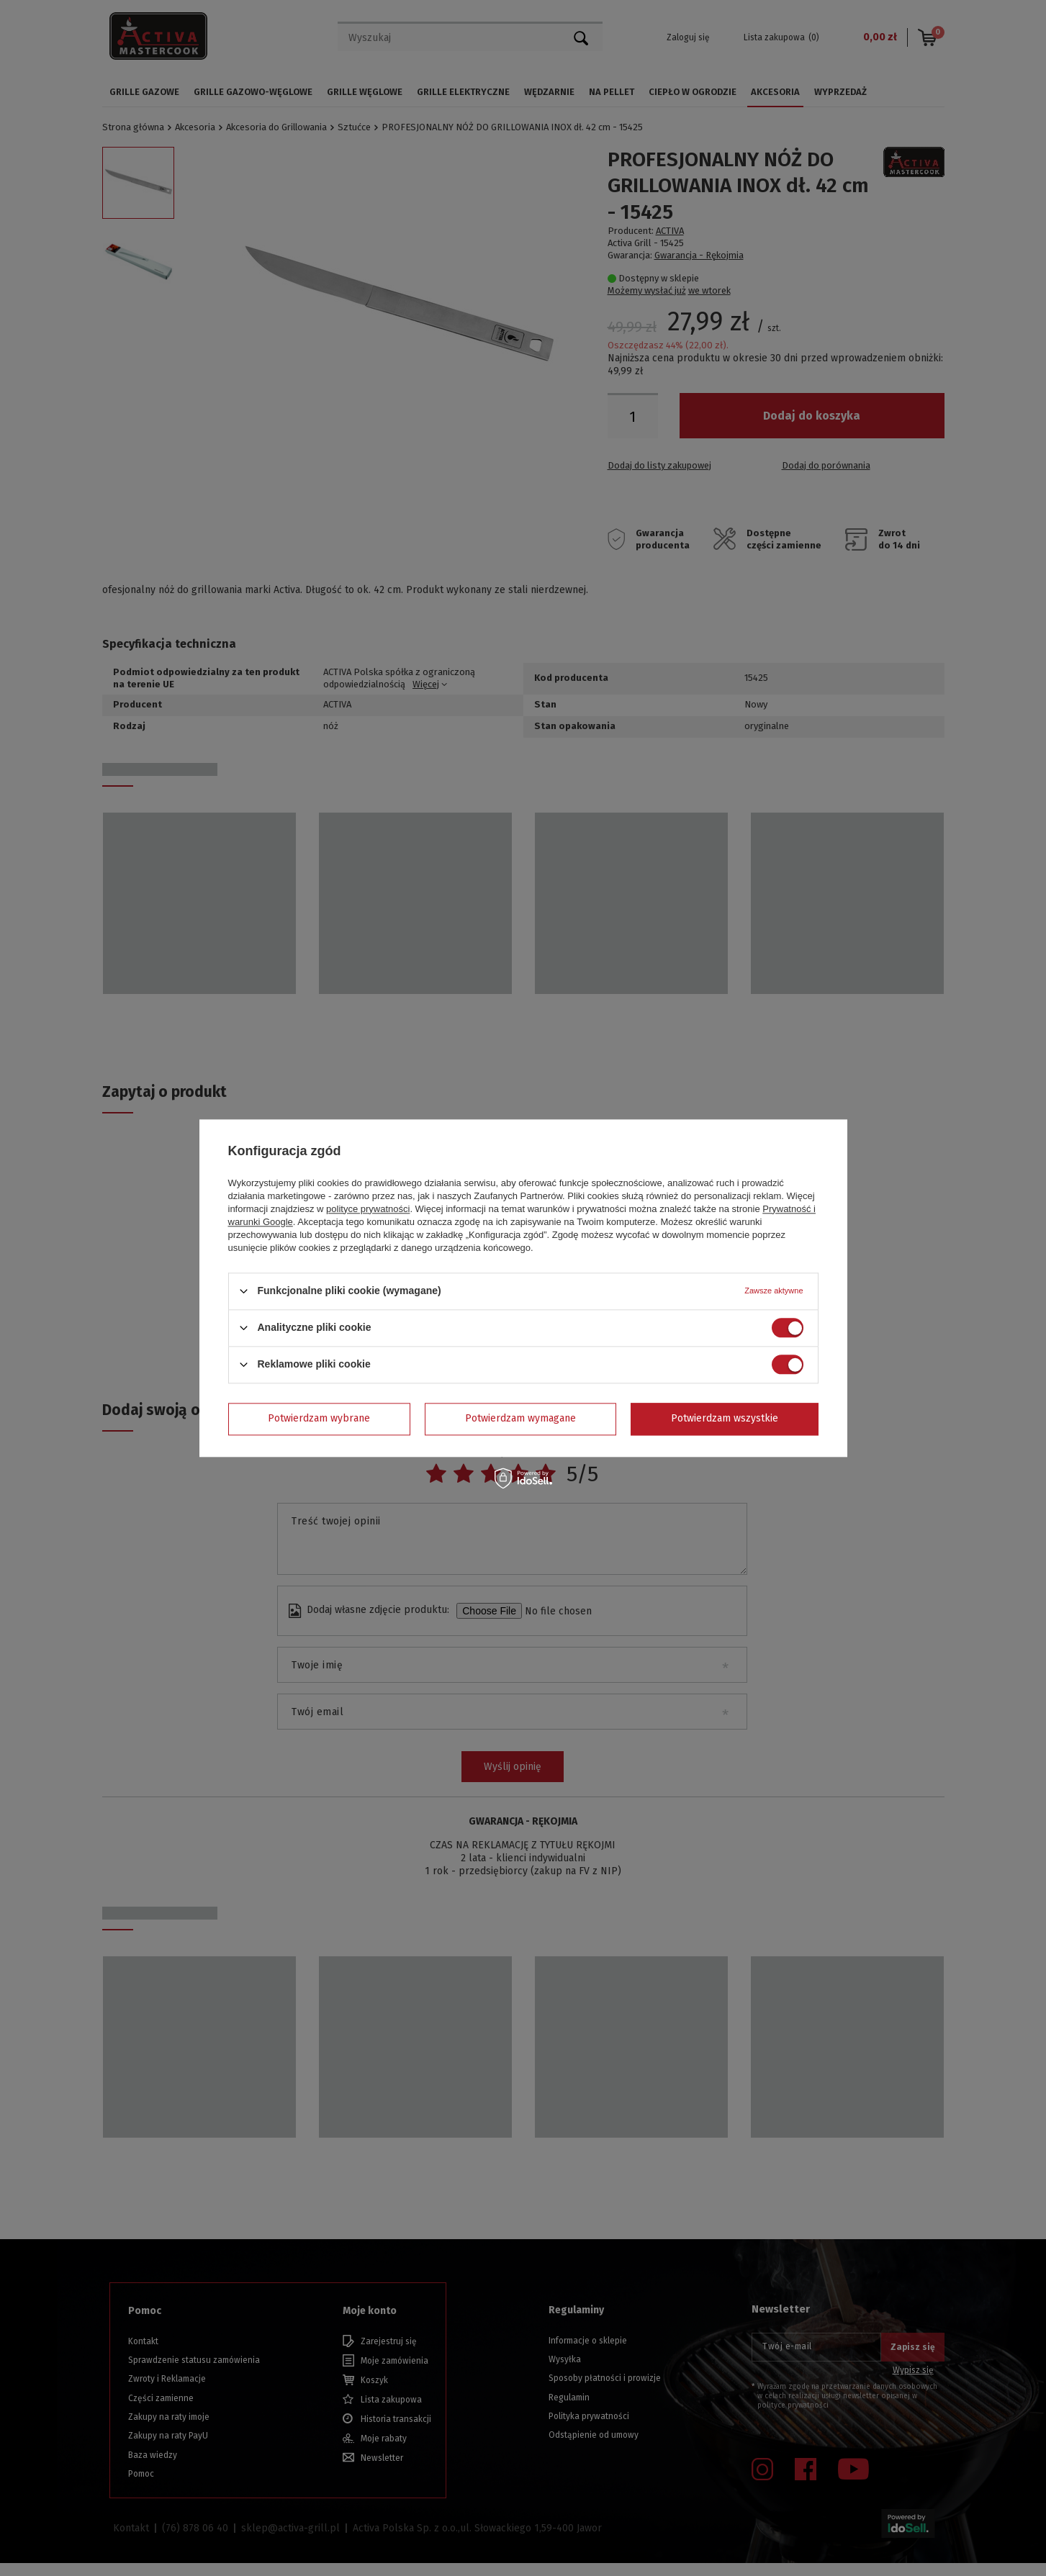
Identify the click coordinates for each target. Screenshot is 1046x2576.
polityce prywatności (368, 1208)
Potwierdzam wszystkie (724, 1418)
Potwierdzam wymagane (520, 1418)
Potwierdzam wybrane (319, 1418)
